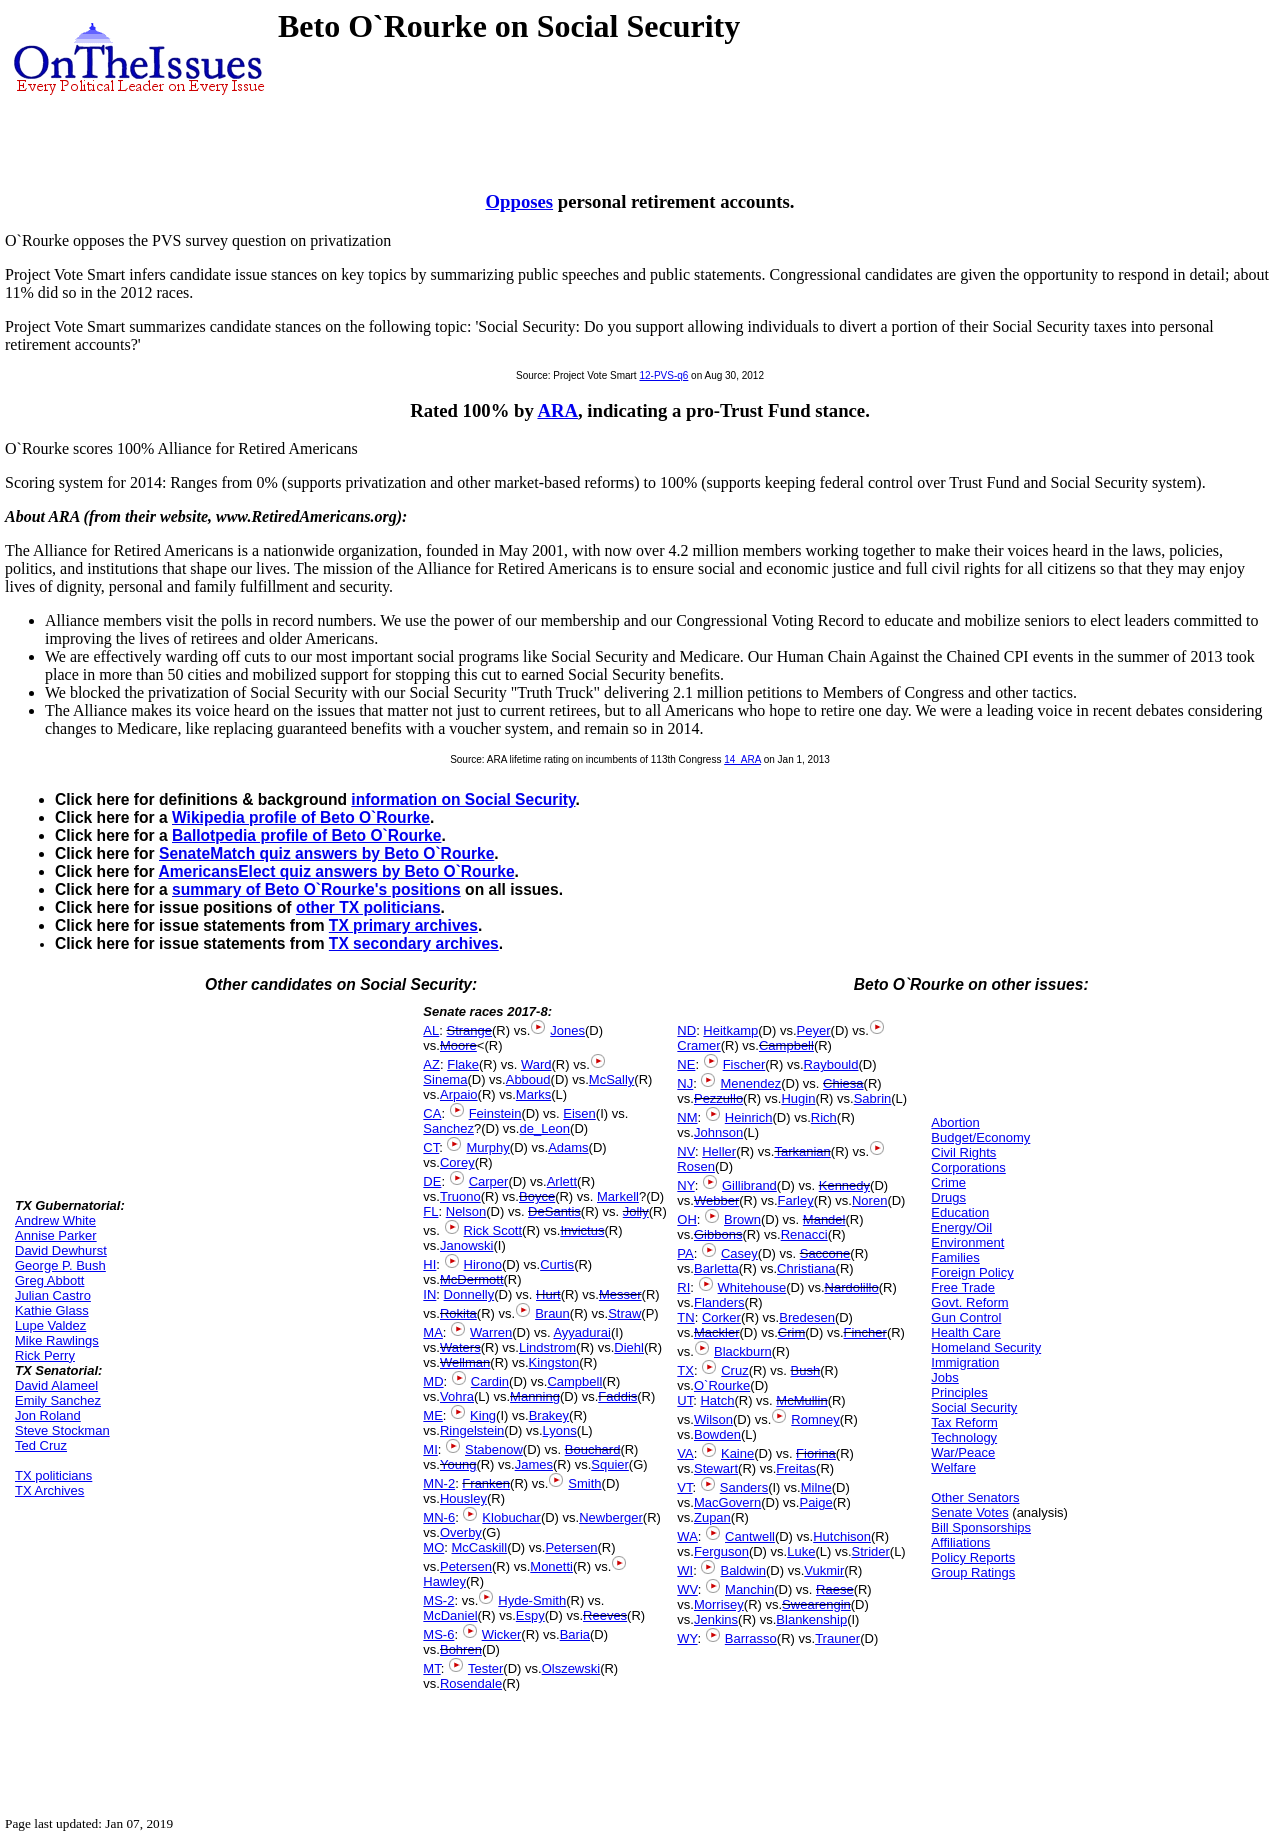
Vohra (457, 1396)
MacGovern (727, 1502)
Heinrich (749, 1117)
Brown (742, 1219)
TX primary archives (403, 925)
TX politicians (53, 1475)
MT (431, 1668)
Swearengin (816, 1604)
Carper (489, 1181)
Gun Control (966, 1317)
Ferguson (721, 1551)
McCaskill (480, 1547)
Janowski (466, 1245)
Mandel (824, 1219)
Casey (739, 1253)
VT (684, 1487)
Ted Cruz (41, 1445)
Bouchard (593, 1449)
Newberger (611, 1517)
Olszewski (571, 1668)
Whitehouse (752, 1287)
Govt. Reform (969, 1302)
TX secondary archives (414, 943)
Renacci (804, 1234)
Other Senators (975, 1497)
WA (687, 1536)
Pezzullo (718, 1098)
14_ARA (742, 759)
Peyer (814, 1030)
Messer (620, 1294)
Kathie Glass (52, 1310)
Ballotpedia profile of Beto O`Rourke (306, 835)
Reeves (605, 1615)
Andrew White (55, 1220)
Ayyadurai (582, 1332)
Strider (871, 1551)
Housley (463, 1498)
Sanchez (448, 1128)
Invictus (582, 1230)
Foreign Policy (972, 1272)
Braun (552, 1313)
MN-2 (439, 1483)
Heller (719, 1151)
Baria (575, 1634)
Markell (618, 1196)
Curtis (557, 1264)
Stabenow (494, 1449)
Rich (824, 1117)
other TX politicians (368, 907)
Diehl (629, 1347)
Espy (530, 1615)
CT (431, 1147)
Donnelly (469, 1294)
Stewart (716, 1468)
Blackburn (743, 1351)
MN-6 (439, 1517)
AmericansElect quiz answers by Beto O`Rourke (336, 871)
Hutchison (842, 1536)
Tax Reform (964, 1422)
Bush (806, 1370)
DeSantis (554, 1211)
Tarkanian (802, 1151)
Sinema (445, 1079)
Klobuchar (511, 1517)
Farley (796, 1200)
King (483, 1415)
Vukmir (824, 1570)
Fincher (865, 1332)
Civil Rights (963, 1152)
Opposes (520, 201)
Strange (469, 1030)
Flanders (719, 1302)
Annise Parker (56, 1235)
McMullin (801, 1400)
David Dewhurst (61, 1250)
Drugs (948, 1197)
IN (429, 1294)
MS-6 (438, 1634)
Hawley (444, 1581)
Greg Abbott (49, 1280)
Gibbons (718, 1234)
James (534, 1464)
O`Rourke (722, 1385)
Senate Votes (969, 1512)
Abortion (955, 1122)
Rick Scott (493, 1230)
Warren (491, 1332)
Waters (460, 1347)
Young (458, 1464)
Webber (716, 1200)
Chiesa (843, 1083)
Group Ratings (973, 1572)
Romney (815, 1419)
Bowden (717, 1434)
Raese (835, 1589)
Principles (959, 1392)
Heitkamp (730, 1030)
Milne (816, 1487)
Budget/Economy (980, 1137)
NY (685, 1185)
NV (686, 1151)
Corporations (968, 1167)
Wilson (713, 1419)
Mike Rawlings (57, 1340)
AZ (431, 1064)
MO (433, 1547)
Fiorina (816, 1453)
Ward (536, 1064)
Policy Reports (973, 1557)
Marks (533, 1094)
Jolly (636, 1211)
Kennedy (844, 1185)
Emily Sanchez (58, 1400)
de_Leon (544, 1128)
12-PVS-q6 (663, 375)
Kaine (737, 1453)
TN (685, 1317)
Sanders (744, 1487)
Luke (801, 1551)
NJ (685, 1083)
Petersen (571, 1547)
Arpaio (459, 1094)
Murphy (487, 1147)
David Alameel (56, 1385)
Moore (458, 1045)
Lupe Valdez (50, 1325)
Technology (964, 1437)
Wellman (465, 1362)
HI (429, 1264)
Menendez (750, 1083)
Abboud (528, 1079)
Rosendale (471, 1683)
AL (431, 1030)
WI (685, 1570)
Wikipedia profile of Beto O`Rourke (301, 817)
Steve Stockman (62, 1430)
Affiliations (960, 1542)
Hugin (798, 1098)
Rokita (458, 1313)
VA (685, 1453)
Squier (610, 1464)
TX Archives (49, 1490)
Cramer (698, 1045)
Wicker (502, 1634)
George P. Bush (60, 1265)
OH (687, 1219)
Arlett (562, 1181)
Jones (567, 1030)
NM (687, 1117)
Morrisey (719, 1604)
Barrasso (751, 1638)
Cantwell (750, 1536)
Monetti (551, 1566)
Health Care (965, 1332)
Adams (568, 1147)
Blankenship (811, 1619)
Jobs (944, 1377)
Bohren (461, 1649)
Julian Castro (53, 1295)
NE (686, 1064)
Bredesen (807, 1317)
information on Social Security (463, 799)
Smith (584, 1483)
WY (687, 1638)
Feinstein (495, 1113)
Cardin (490, 1381)
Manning (535, 1396)
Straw (624, 1313)
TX (685, 1370)
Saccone (825, 1253)
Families (955, 1257)
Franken (486, 1483)
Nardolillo (852, 1287)
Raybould (831, 1064)
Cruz (734, 1370)
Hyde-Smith (532, 1600)
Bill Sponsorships (981, 1527)
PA (685, 1253)
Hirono (483, 1264)
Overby (461, 1532)
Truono (460, 1196)
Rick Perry (45, 1355)
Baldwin (743, 1570)
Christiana (806, 1268)
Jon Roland (48, 1415)
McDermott (472, 1279)
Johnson (718, 1132)
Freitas (796, 1468)
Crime (948, 1182)
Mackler (717, 1332)
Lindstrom (547, 1347)
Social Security (974, 1407)
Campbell (574, 1381)
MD (433, 1381)
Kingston (554, 1362)
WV (687, 1589)
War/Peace (963, 1452)
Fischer (744, 1064)
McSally (612, 1079)
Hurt (548, 1294)
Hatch (717, 1400)
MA (433, 1332)
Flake (463, 1064)
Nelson (466, 1211)
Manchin (749, 1589)
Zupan (712, 1517)
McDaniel (450, 1615)
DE (432, 1181)
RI (683, 1287)
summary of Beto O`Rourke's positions (316, 889)
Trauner (837, 1638)
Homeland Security (986, 1347)
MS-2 (438, 1600)
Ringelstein (472, 1430)
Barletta (716, 1268)
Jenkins (716, 1619)
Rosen (696, 1166)
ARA (557, 410)
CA (432, 1113)
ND (686, 1030)
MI (430, 1449)
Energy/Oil (961, 1227)
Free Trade (963, 1287)
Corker (721, 1317)
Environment (967, 1242)
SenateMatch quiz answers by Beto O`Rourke (326, 853)
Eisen (579, 1113)
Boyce (537, 1196)
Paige (815, 1502)
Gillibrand (749, 1185)
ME (433, 1415)
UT (685, 1400)
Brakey (549, 1415)
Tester (485, 1668)
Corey (457, 1162)
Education (960, 1212)
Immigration (965, 1362)
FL (430, 1211)
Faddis (617, 1396)
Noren (869, 1200)
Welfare (953, 1467)
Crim (791, 1332)
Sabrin (873, 1098)
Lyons (560, 1430)
